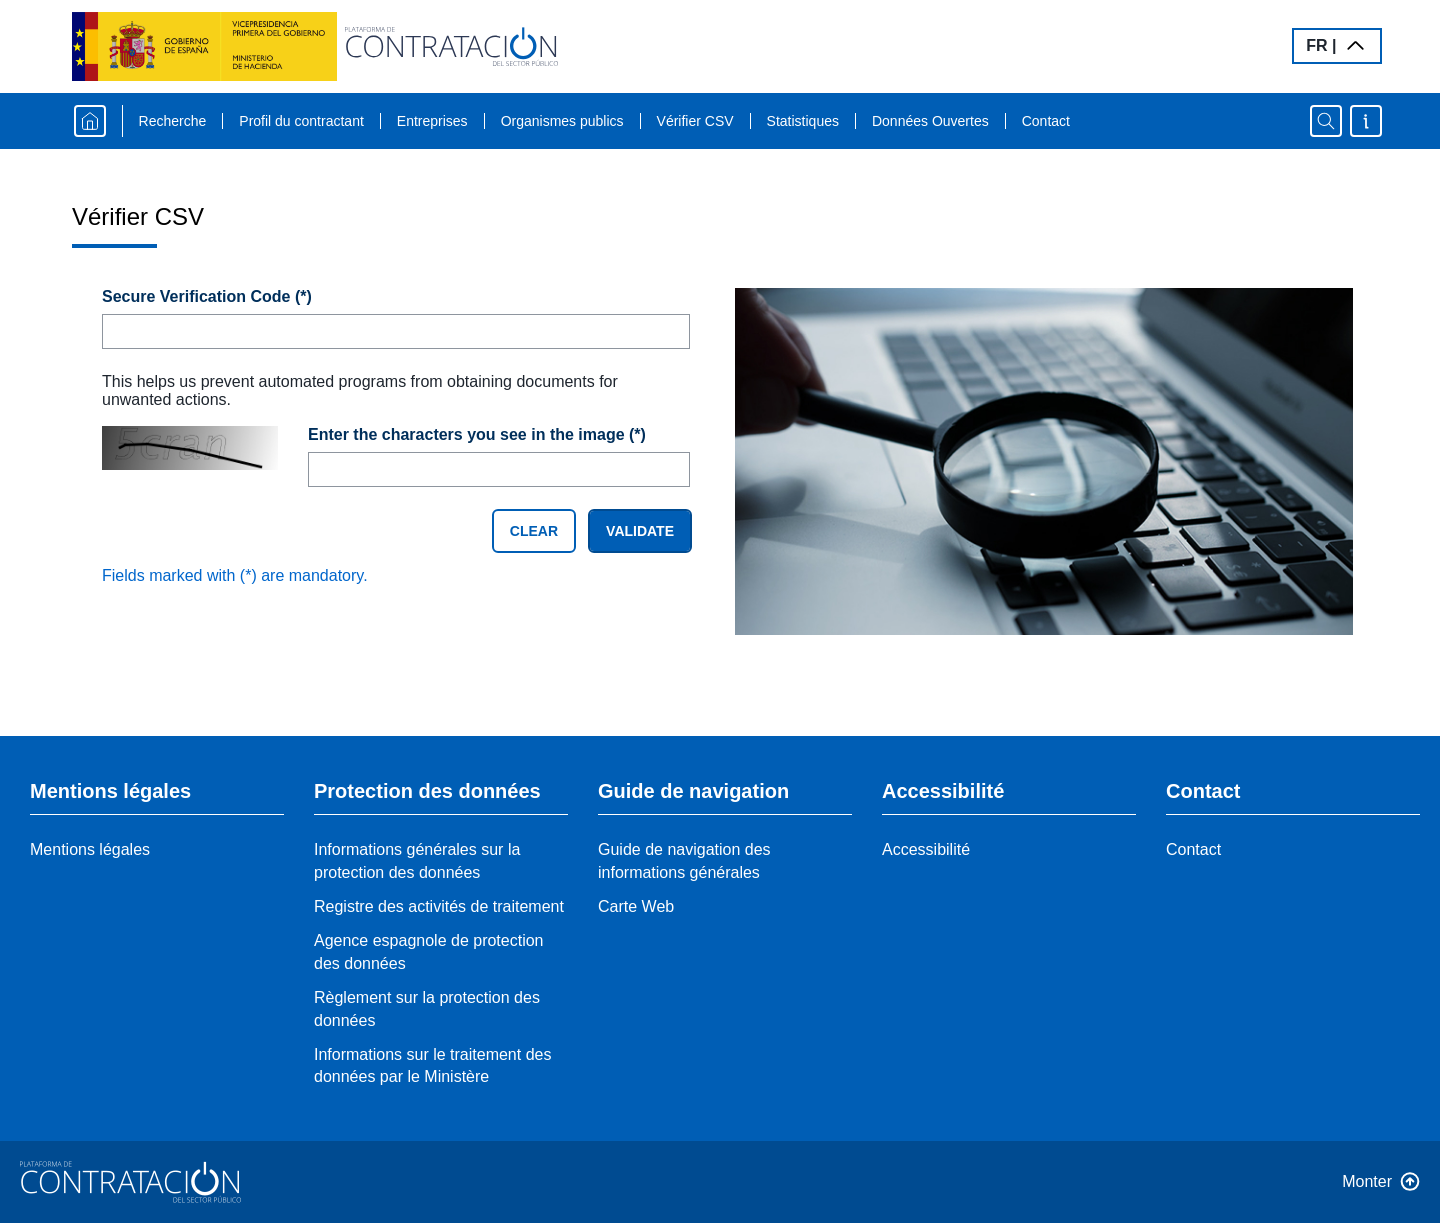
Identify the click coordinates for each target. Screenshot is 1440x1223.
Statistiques (803, 121)
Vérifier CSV (695, 121)
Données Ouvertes (930, 121)
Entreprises (432, 121)
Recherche (173, 121)
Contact (1046, 121)
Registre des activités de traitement (439, 906)
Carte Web (636, 906)
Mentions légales (90, 849)
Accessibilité (926, 849)
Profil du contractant (301, 121)
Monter (1367, 1181)
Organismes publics (562, 121)
